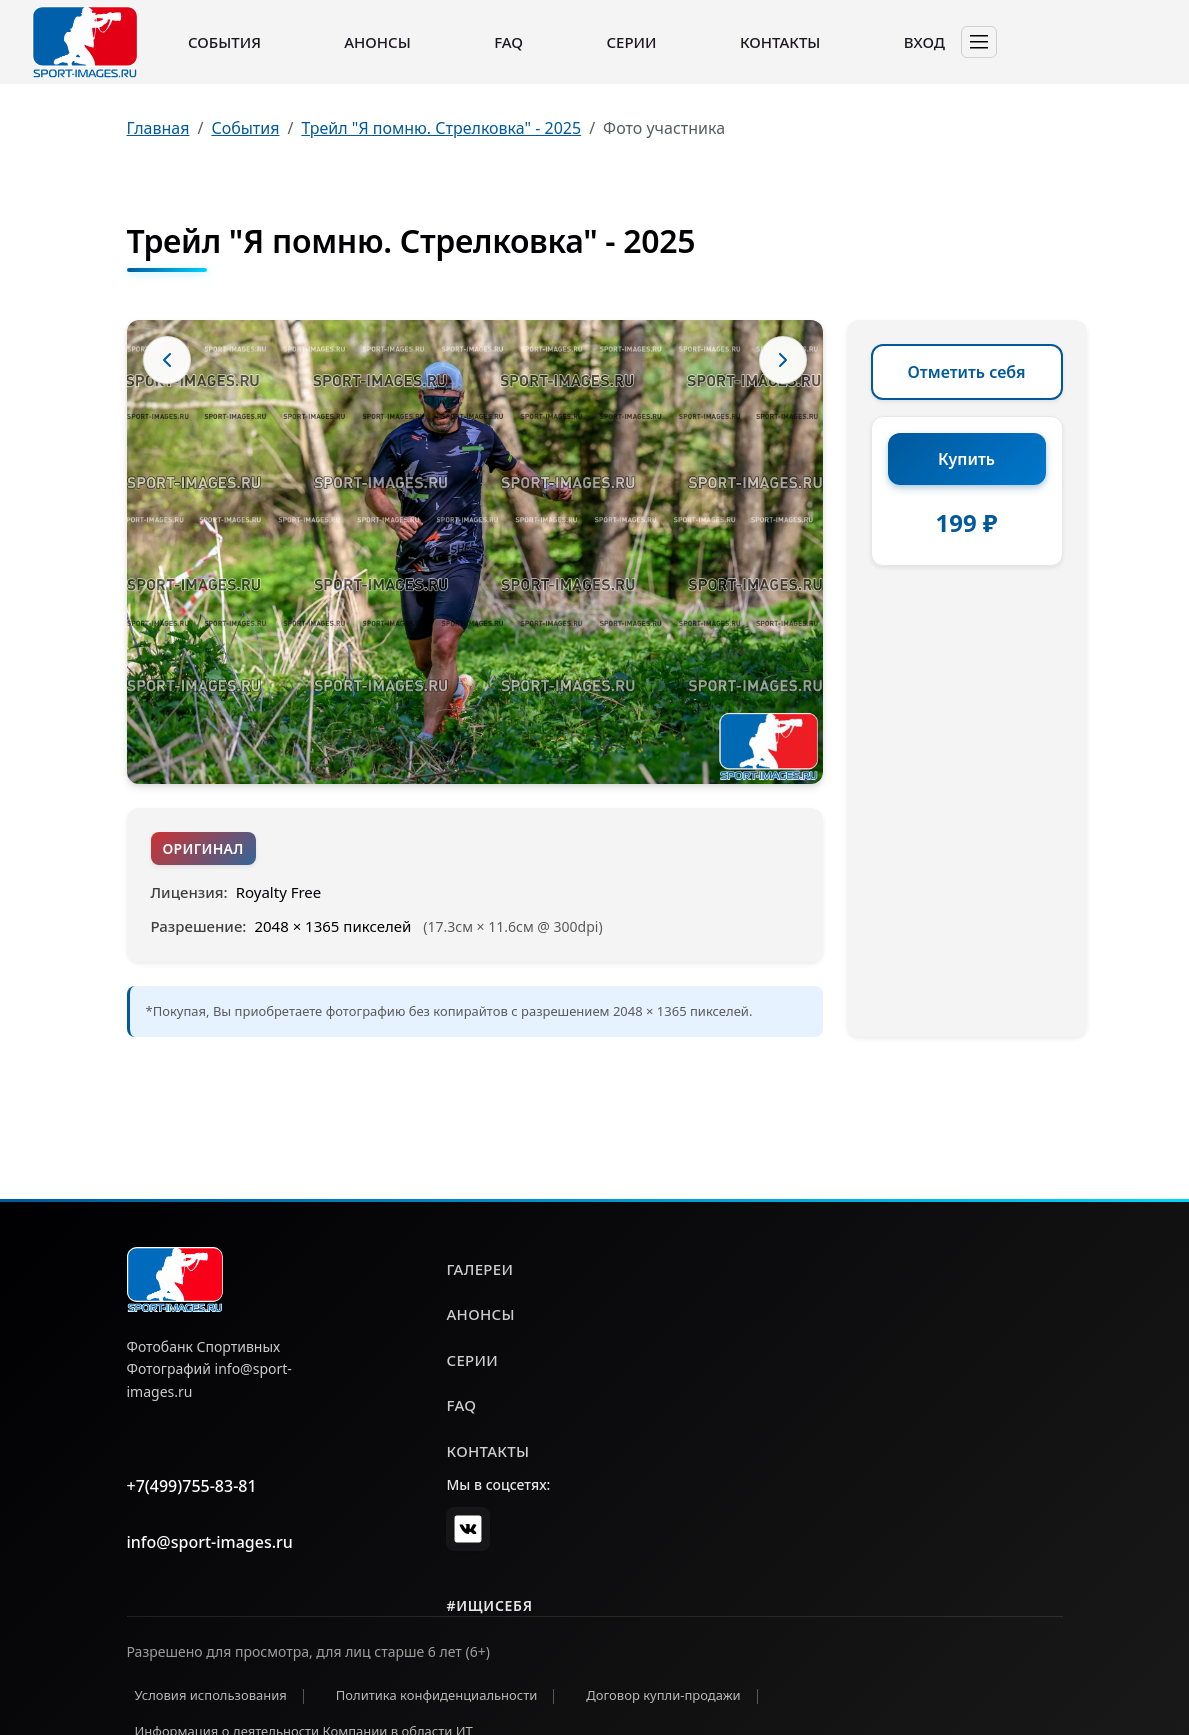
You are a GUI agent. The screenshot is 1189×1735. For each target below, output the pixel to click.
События (224, 42)
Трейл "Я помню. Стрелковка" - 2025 (441, 128)
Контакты (780, 42)
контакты (487, 1451)
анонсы (480, 1314)
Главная (158, 128)
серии (472, 1360)
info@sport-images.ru (210, 1542)
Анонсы (377, 42)
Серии (631, 42)
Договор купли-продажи (663, 1695)
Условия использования (211, 1695)
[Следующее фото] (783, 360)
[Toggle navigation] (979, 42)
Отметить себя (967, 372)
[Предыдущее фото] (167, 360)
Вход (924, 42)
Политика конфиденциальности (437, 1695)
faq (461, 1405)
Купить (966, 459)
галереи (479, 1269)
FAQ (508, 42)
